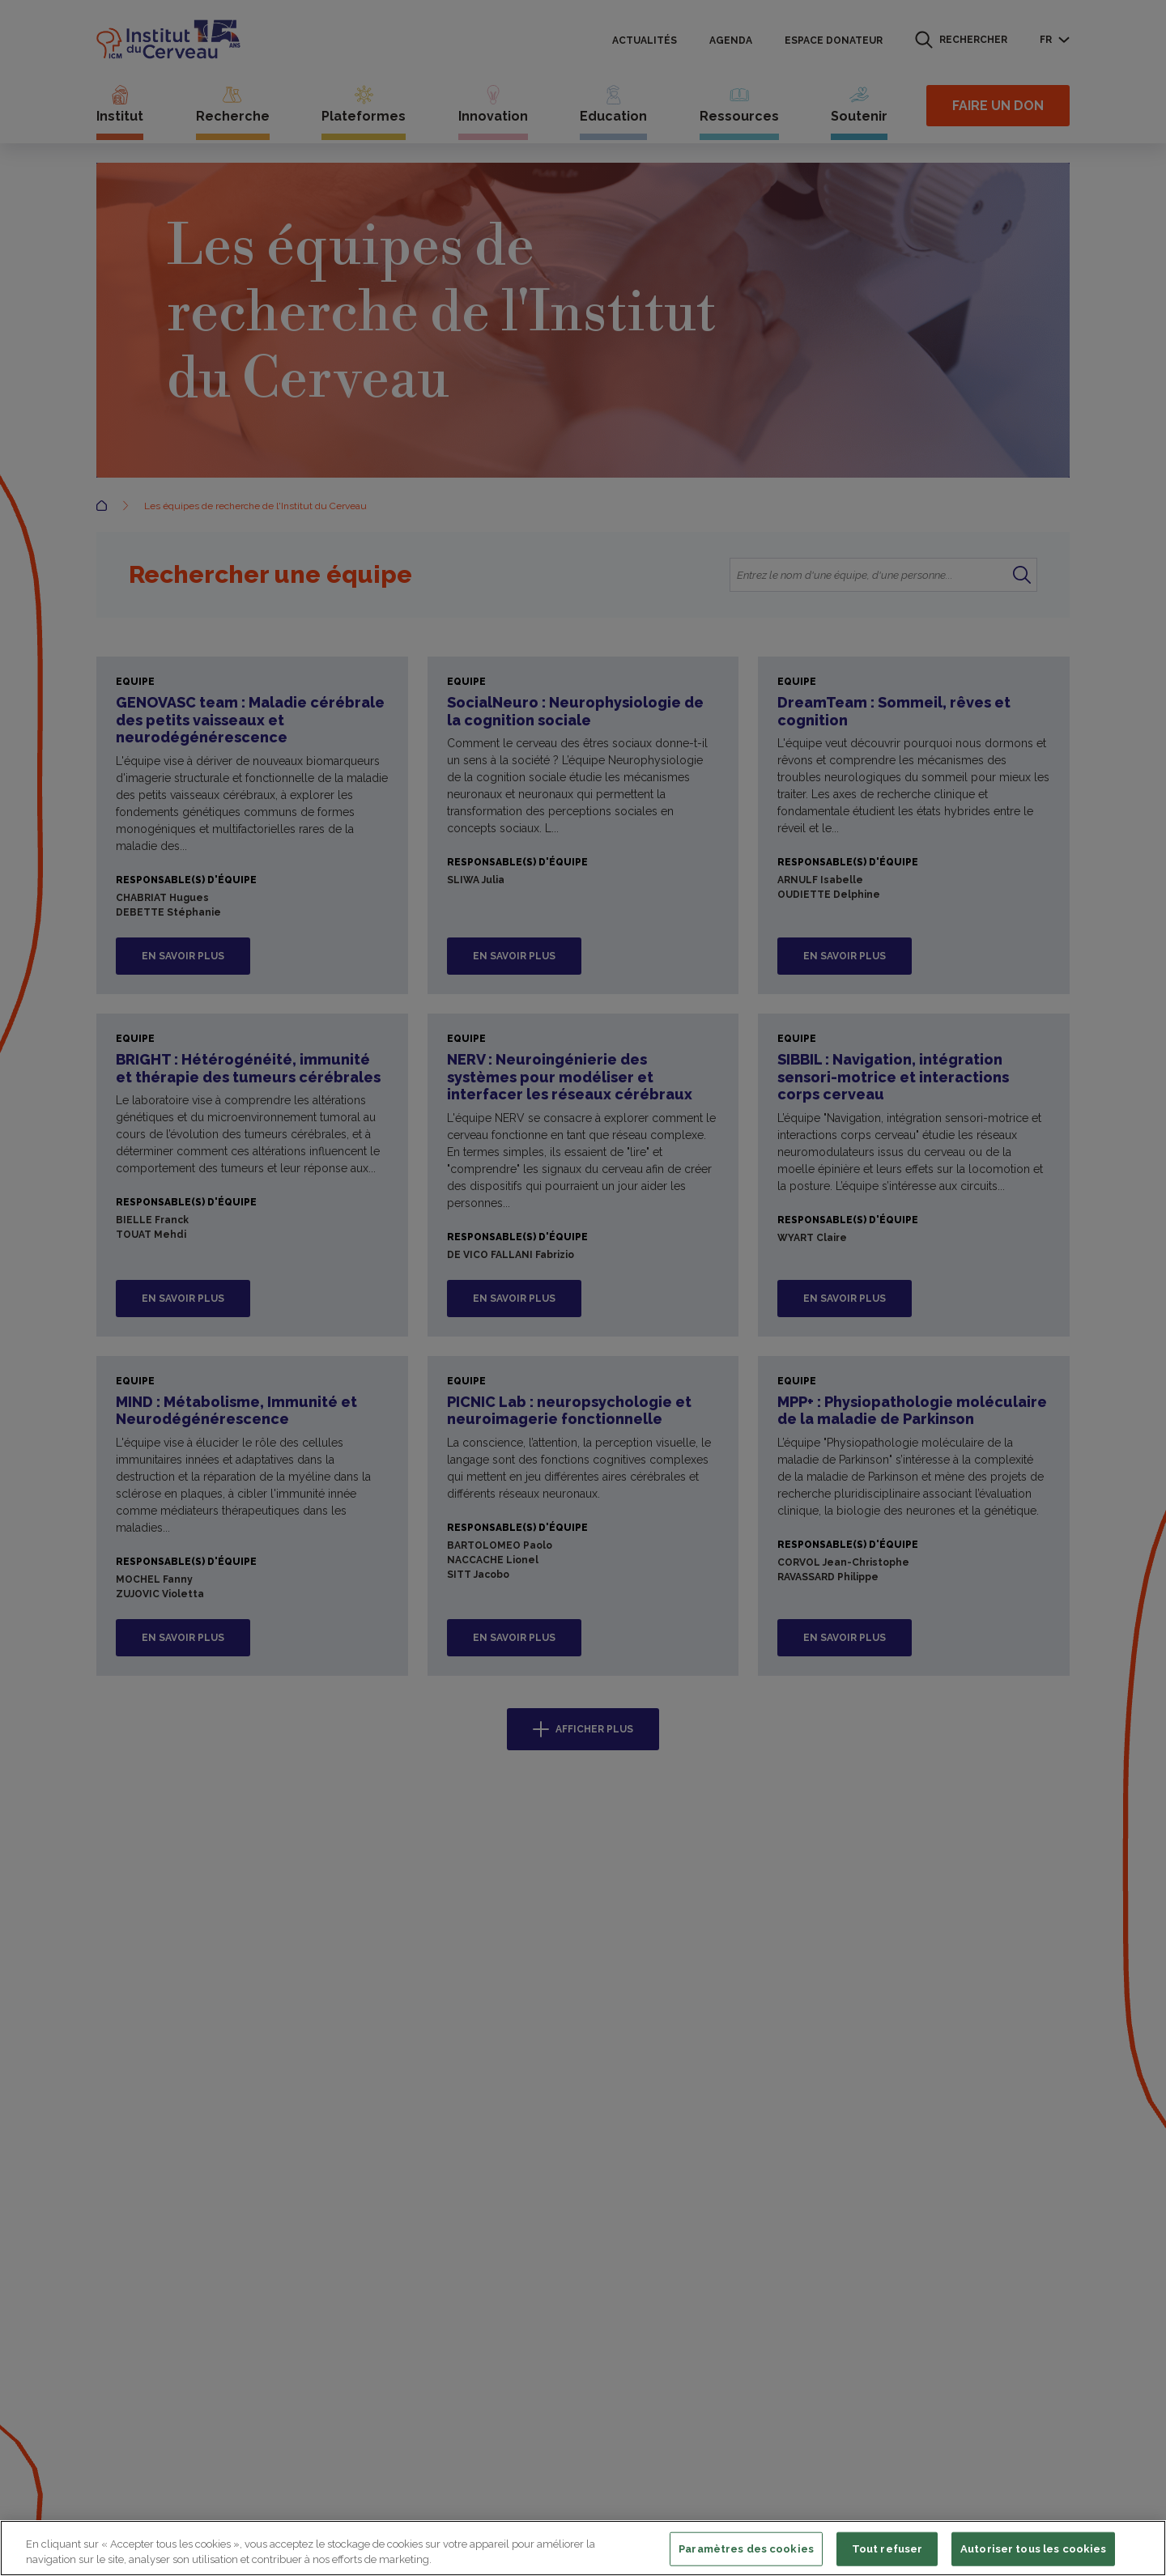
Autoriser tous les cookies (1033, 2549)
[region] (583, 2548)
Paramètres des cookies (746, 2549)
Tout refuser (887, 2549)
